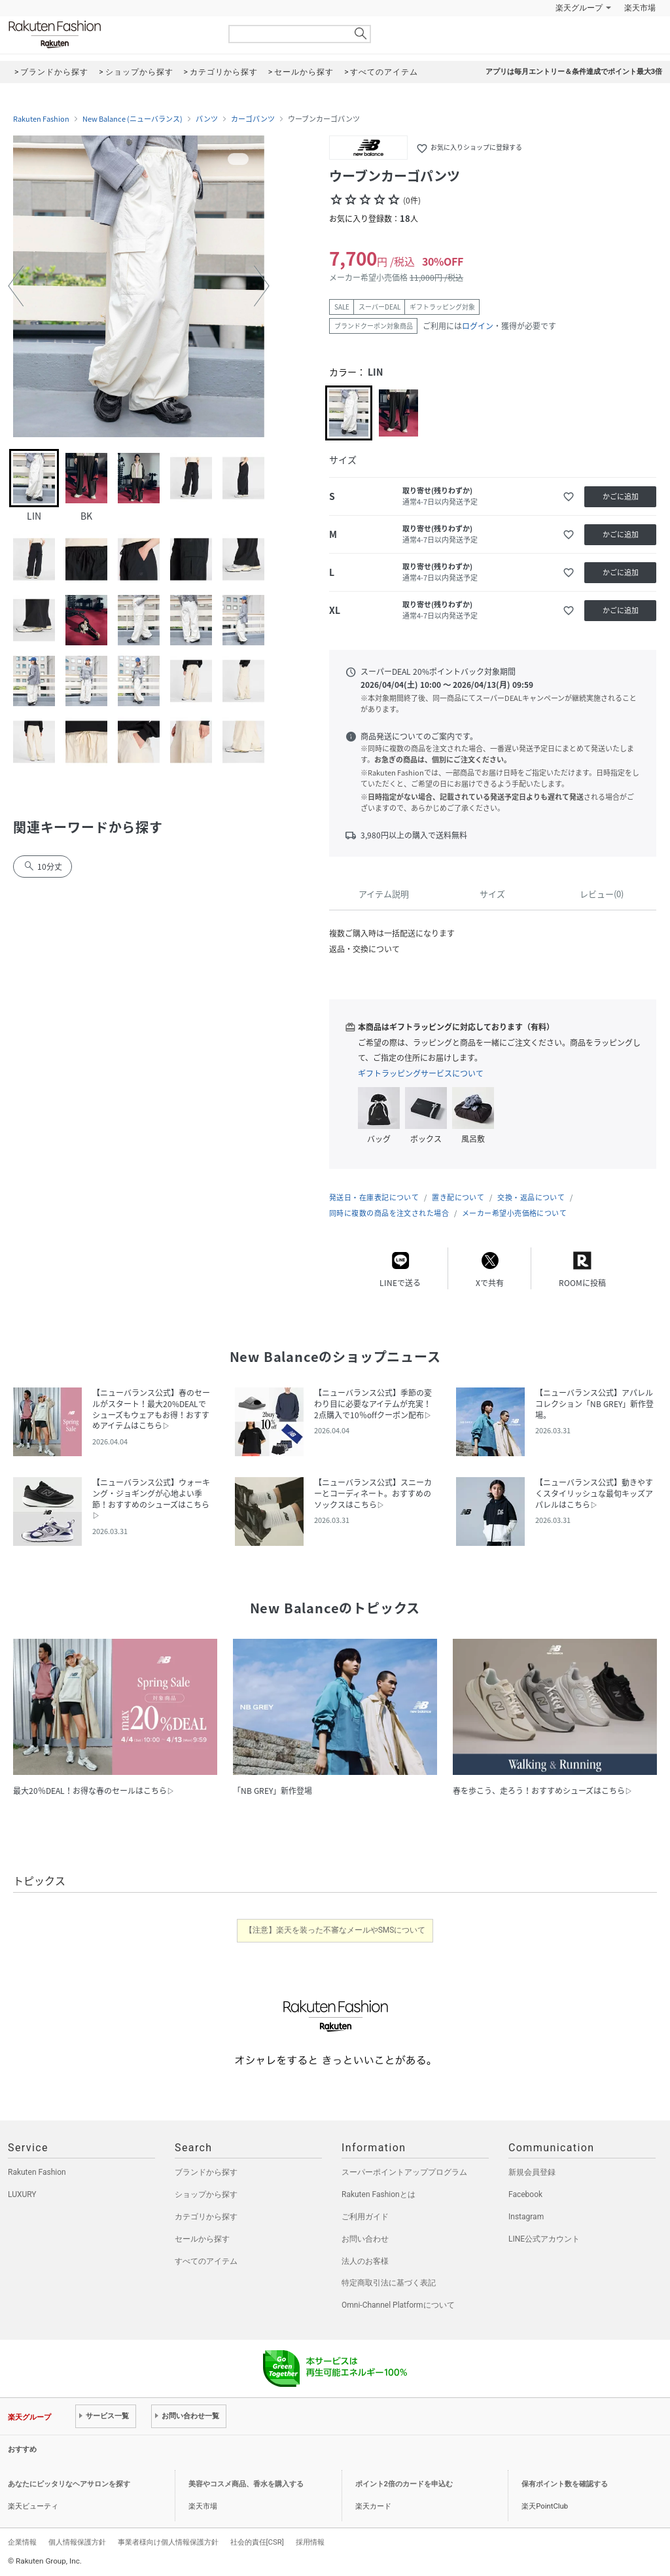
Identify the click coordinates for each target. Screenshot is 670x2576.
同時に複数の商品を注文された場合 (389, 1213)
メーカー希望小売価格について (514, 1213)
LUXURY (22, 2194)
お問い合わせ (365, 2239)
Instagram (526, 2216)
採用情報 (310, 2542)
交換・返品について (531, 1197)
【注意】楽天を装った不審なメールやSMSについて (335, 1930)
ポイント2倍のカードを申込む (404, 2484)
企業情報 (22, 2542)
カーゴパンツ (253, 119)
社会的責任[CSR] (257, 2542)
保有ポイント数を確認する (564, 2484)
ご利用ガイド (365, 2216)
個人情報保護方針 (77, 2542)
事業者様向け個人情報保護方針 (168, 2542)
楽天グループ (579, 7)
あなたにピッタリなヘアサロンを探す (69, 2484)
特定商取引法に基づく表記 (389, 2282)
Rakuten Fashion (109, 34)
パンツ (207, 119)
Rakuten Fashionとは (378, 2194)
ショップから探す (206, 2194)
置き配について (458, 1197)
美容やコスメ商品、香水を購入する (246, 2484)
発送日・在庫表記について (374, 1197)
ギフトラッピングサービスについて (421, 1073)
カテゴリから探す (206, 2216)
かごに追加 (621, 496)
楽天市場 (640, 7)
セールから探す (202, 2239)
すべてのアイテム (206, 2261)
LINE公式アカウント (544, 2239)
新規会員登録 (531, 2172)
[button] (15, 286)
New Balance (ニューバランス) (132, 119)
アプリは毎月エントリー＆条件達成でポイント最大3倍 (573, 71)
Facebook (525, 2194)
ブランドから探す (206, 2172)
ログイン (477, 326)
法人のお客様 (365, 2261)
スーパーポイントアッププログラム (404, 2172)
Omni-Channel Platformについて (398, 2305)
